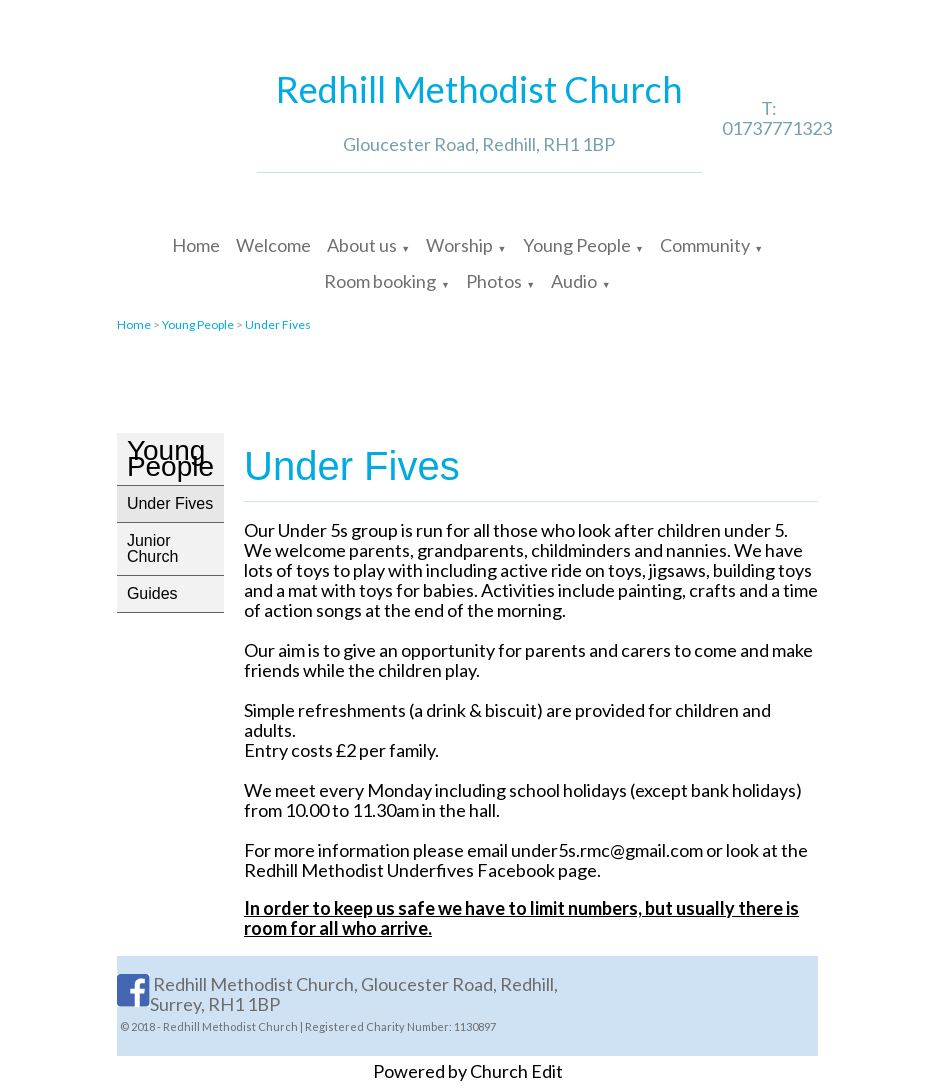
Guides (152, 593)
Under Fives (278, 324)
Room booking (380, 281)
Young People (577, 245)
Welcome (273, 245)
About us (362, 245)
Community (705, 245)
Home (196, 245)
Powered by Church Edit (468, 1071)
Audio (574, 281)
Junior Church (153, 548)
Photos (494, 281)
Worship (459, 245)
